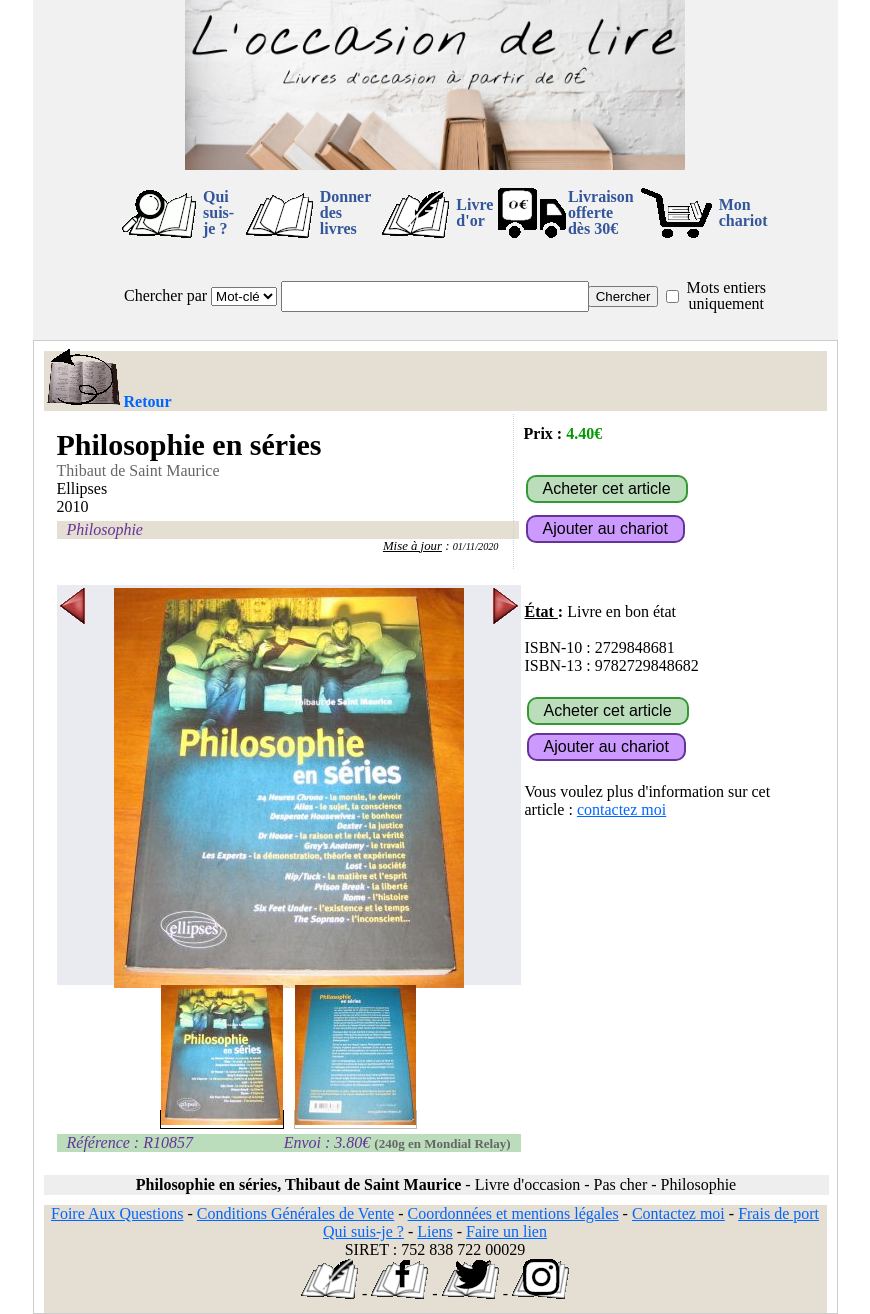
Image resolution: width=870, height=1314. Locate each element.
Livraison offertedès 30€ (601, 212)
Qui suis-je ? (218, 212)
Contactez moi (678, 1213)
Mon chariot (743, 212)
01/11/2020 (476, 546)
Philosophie (105, 529)
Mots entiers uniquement (726, 295)
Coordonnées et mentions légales (513, 1213)
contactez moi (621, 809)
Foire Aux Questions (117, 1213)
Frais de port (778, 1213)
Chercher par (165, 295)
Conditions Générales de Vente (295, 1213)
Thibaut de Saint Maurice (138, 470)
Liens (435, 1231)
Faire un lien (506, 1231)
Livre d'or (474, 212)
